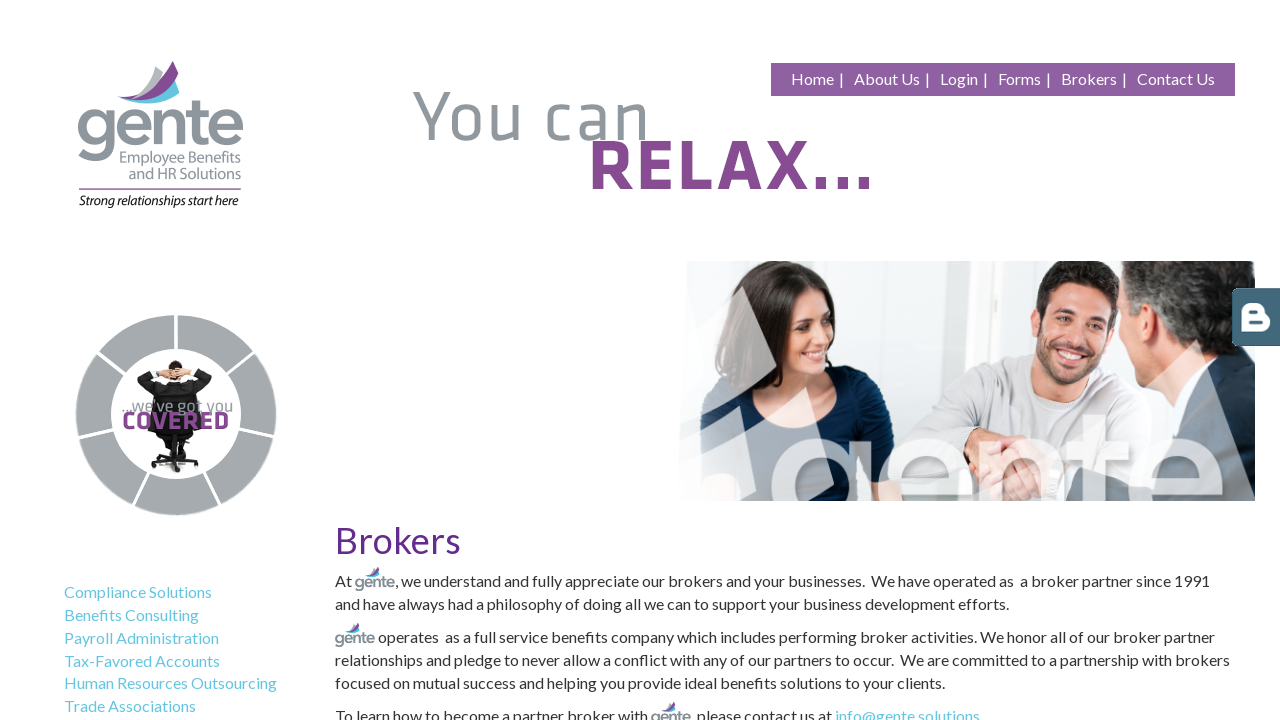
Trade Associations (130, 705)
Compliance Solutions (138, 591)
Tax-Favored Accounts (142, 660)
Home (812, 78)
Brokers (1089, 78)
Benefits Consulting (131, 614)
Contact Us (1176, 78)
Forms (1019, 78)
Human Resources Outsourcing (170, 682)
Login (959, 78)
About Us (887, 78)
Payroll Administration (141, 637)
